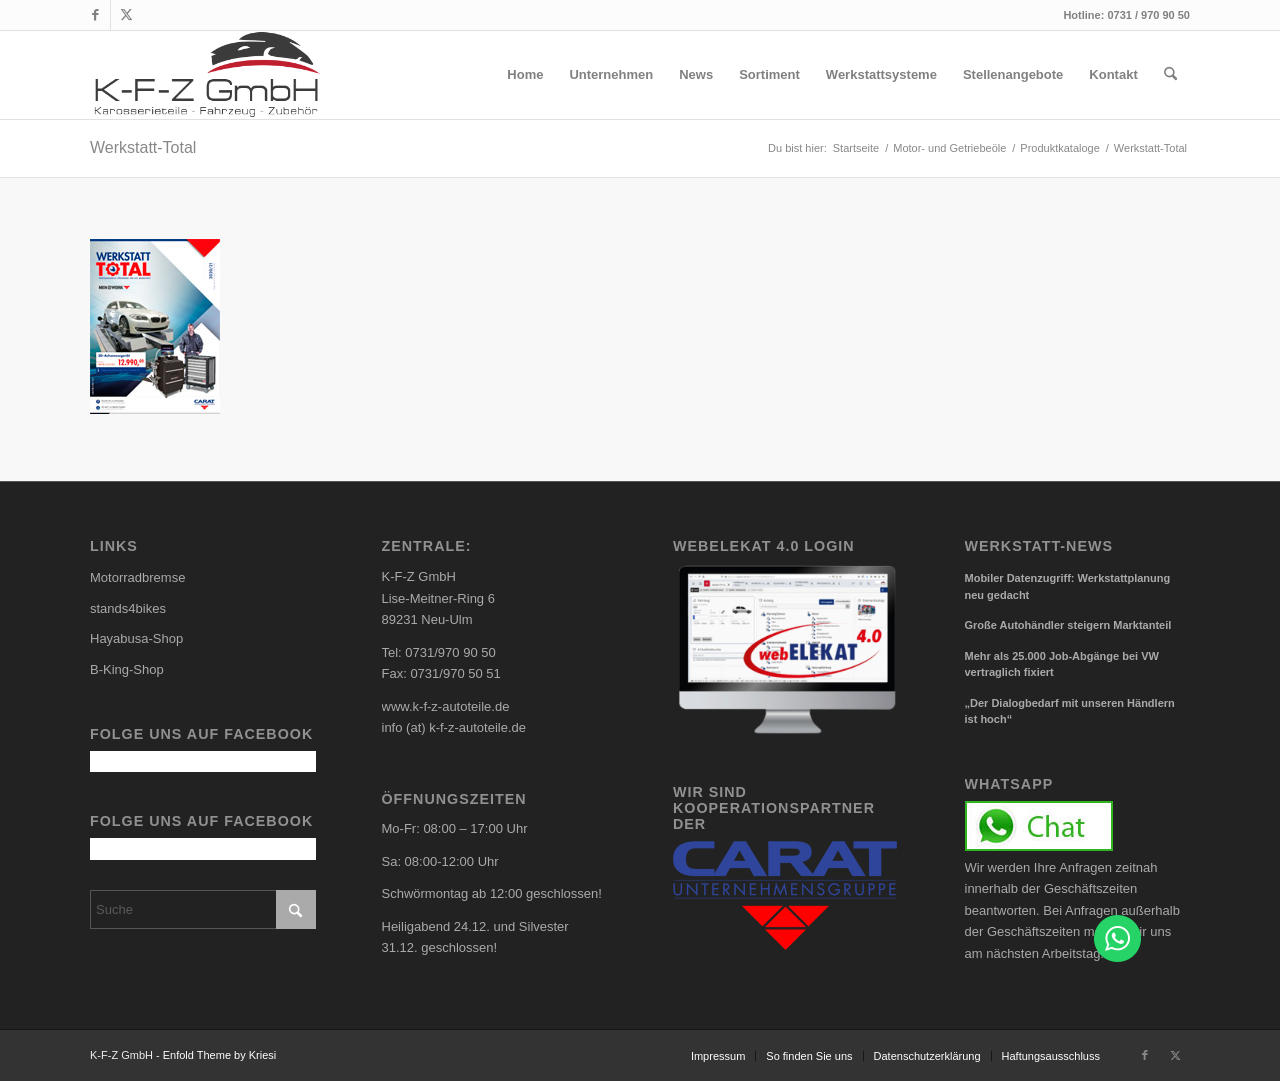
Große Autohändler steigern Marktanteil (1068, 625)
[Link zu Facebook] (95, 15)
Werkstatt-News (1039, 546)
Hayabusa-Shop (136, 638)
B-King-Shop (127, 669)
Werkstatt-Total (143, 147)
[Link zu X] (126, 15)
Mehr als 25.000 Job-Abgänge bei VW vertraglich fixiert (1062, 664)
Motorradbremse (137, 577)
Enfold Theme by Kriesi (220, 1055)
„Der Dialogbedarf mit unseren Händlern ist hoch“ (1070, 711)
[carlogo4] (207, 75)
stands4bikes (128, 608)
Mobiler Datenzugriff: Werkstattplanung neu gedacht (1068, 586)
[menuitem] (525, 75)
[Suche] (1170, 75)
